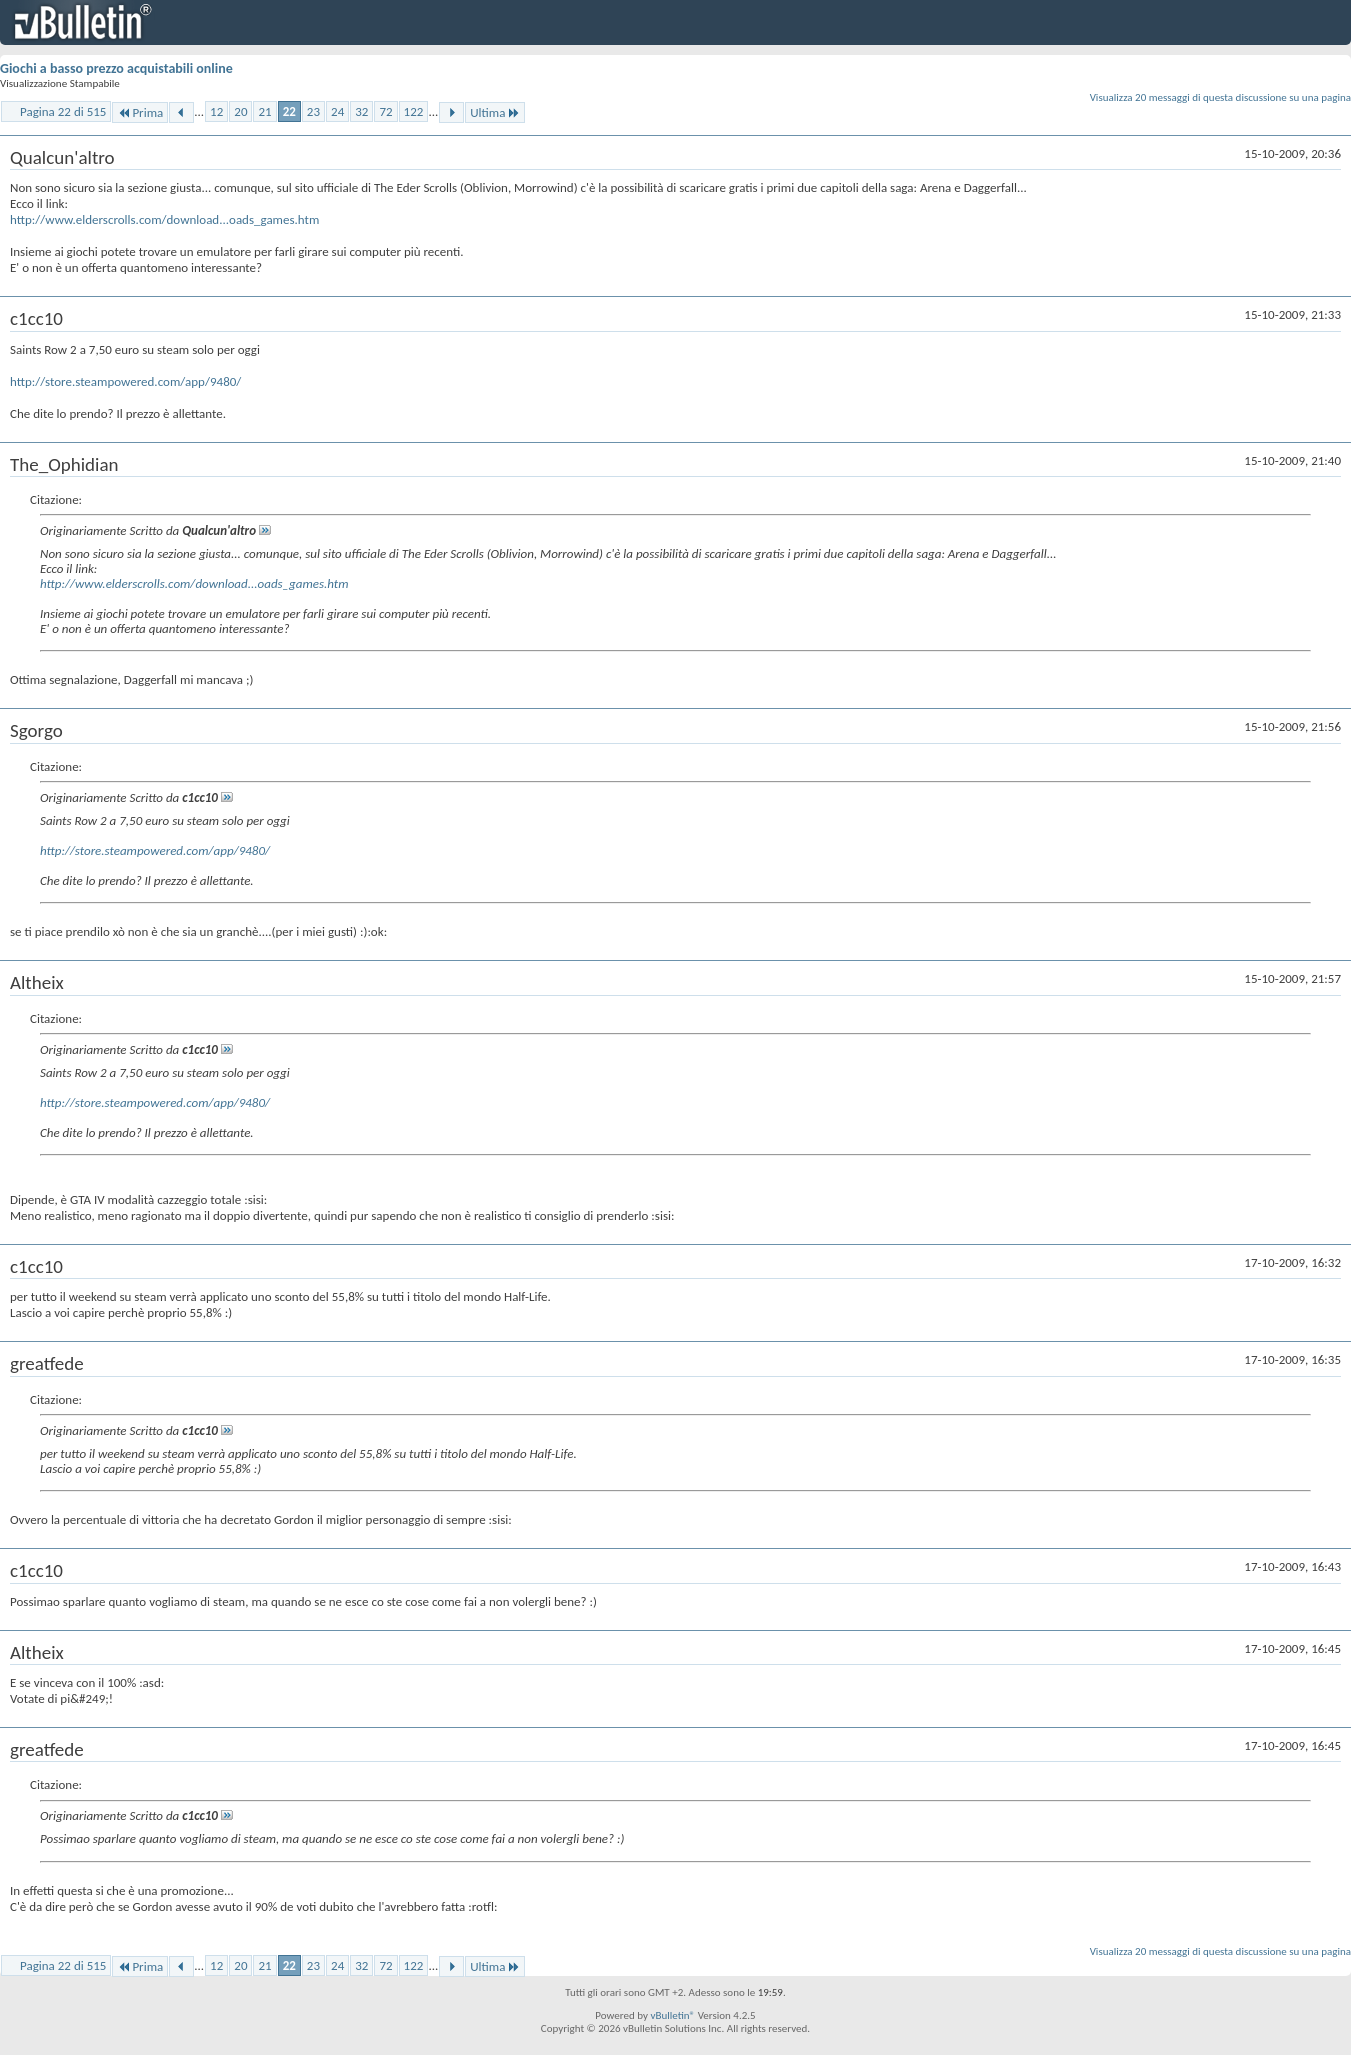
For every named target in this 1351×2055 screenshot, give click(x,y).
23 (313, 111)
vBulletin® (672, 2015)
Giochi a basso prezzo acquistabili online (116, 68)
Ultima (495, 112)
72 (385, 111)
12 (216, 111)
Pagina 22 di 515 (63, 111)
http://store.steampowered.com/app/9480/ (125, 381)
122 (414, 111)
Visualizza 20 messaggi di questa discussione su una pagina (1220, 97)
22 (289, 111)
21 (264, 111)
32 (361, 111)
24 (337, 111)
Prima (140, 112)
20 (240, 111)
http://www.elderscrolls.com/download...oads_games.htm (164, 219)
